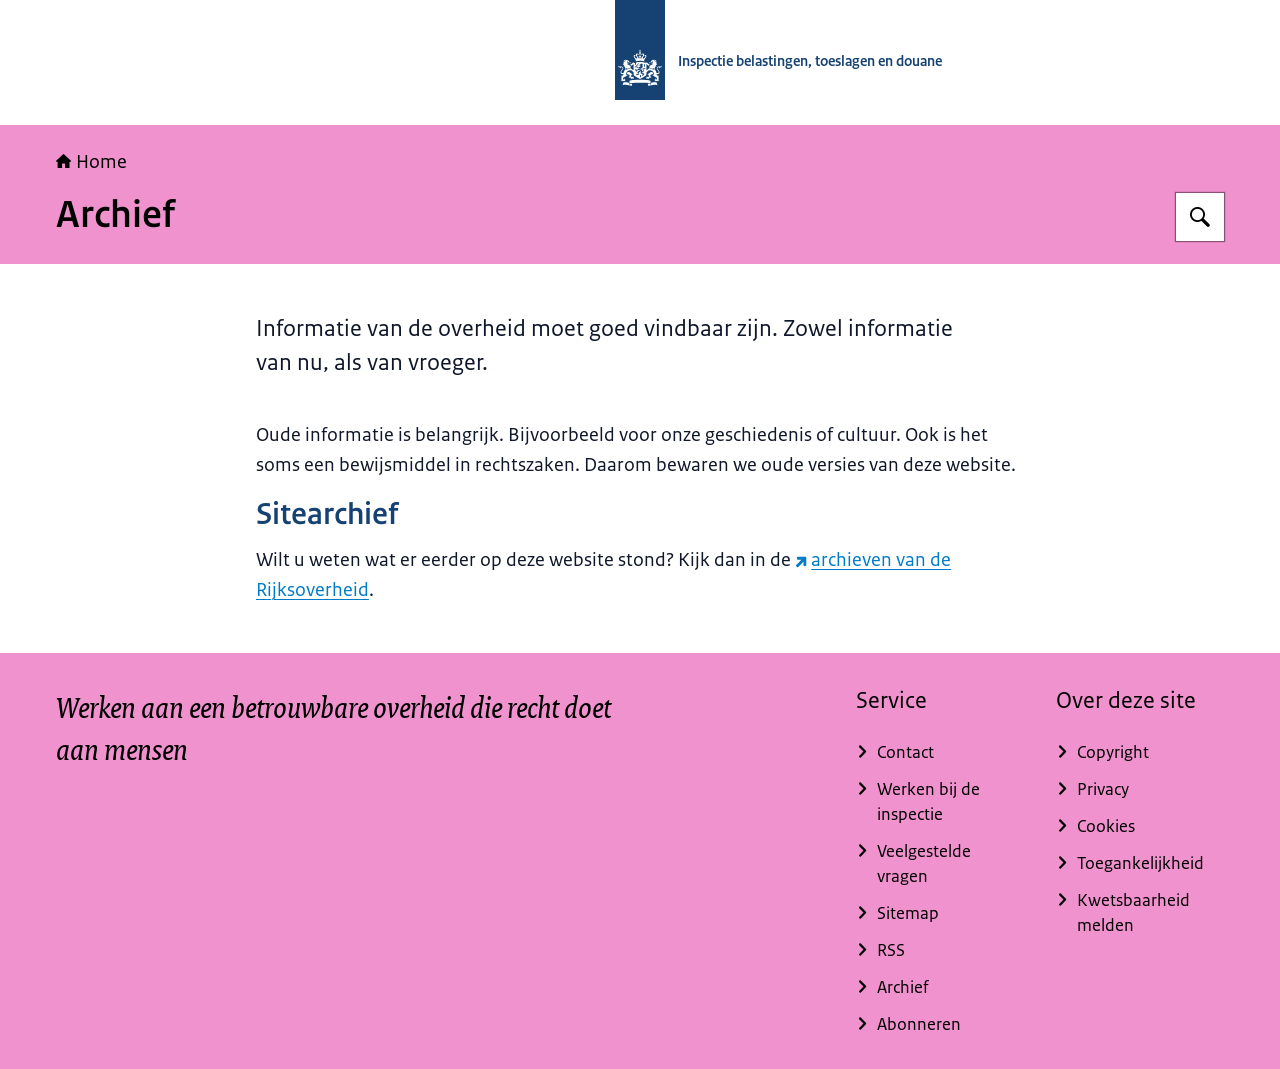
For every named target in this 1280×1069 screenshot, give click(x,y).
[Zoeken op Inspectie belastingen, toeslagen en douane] (1200, 217)
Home (91, 162)
